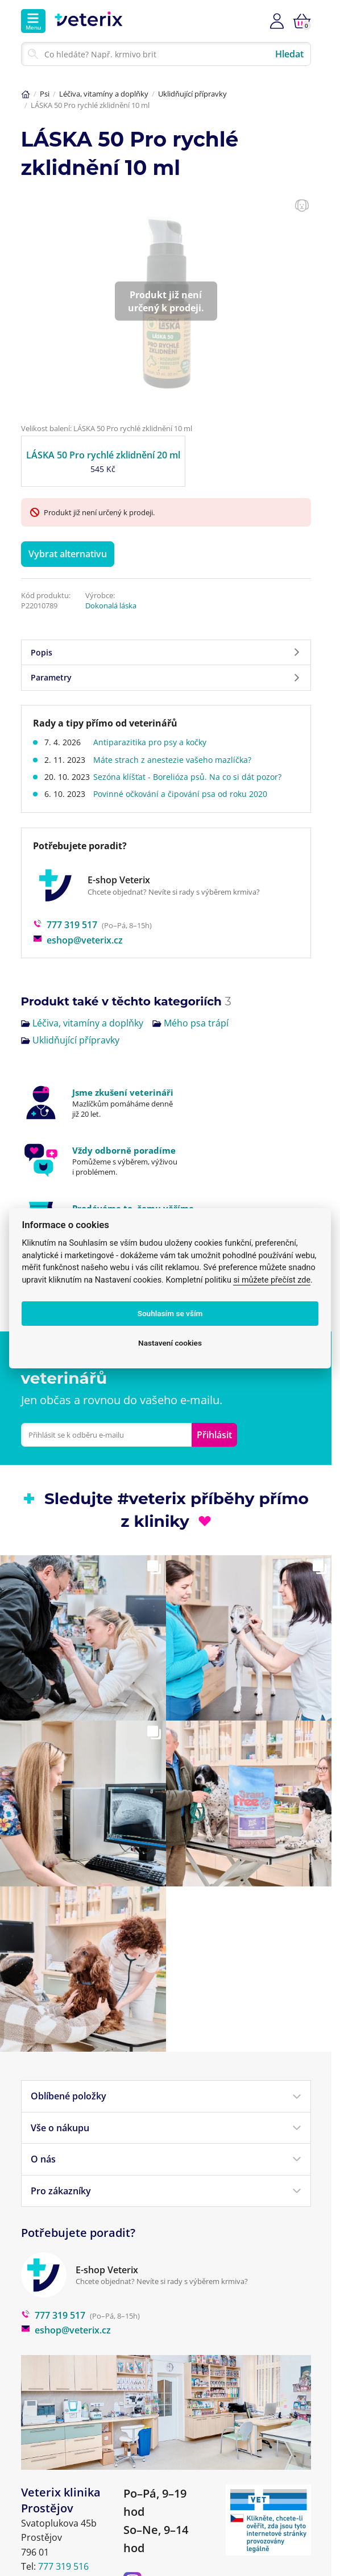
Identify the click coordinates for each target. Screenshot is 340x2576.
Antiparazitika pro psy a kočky (153, 742)
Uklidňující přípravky (192, 94)
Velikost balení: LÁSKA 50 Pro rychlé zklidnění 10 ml (106, 428)
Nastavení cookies (170, 1342)
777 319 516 (63, 2566)
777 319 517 (65, 924)
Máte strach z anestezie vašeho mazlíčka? (176, 759)
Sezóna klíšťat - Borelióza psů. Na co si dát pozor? (191, 776)
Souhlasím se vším (170, 1313)
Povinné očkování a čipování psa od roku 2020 (184, 793)
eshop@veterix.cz (78, 940)
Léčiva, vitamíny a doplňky (103, 94)
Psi (44, 94)
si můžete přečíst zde (271, 1280)
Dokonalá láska (110, 605)
